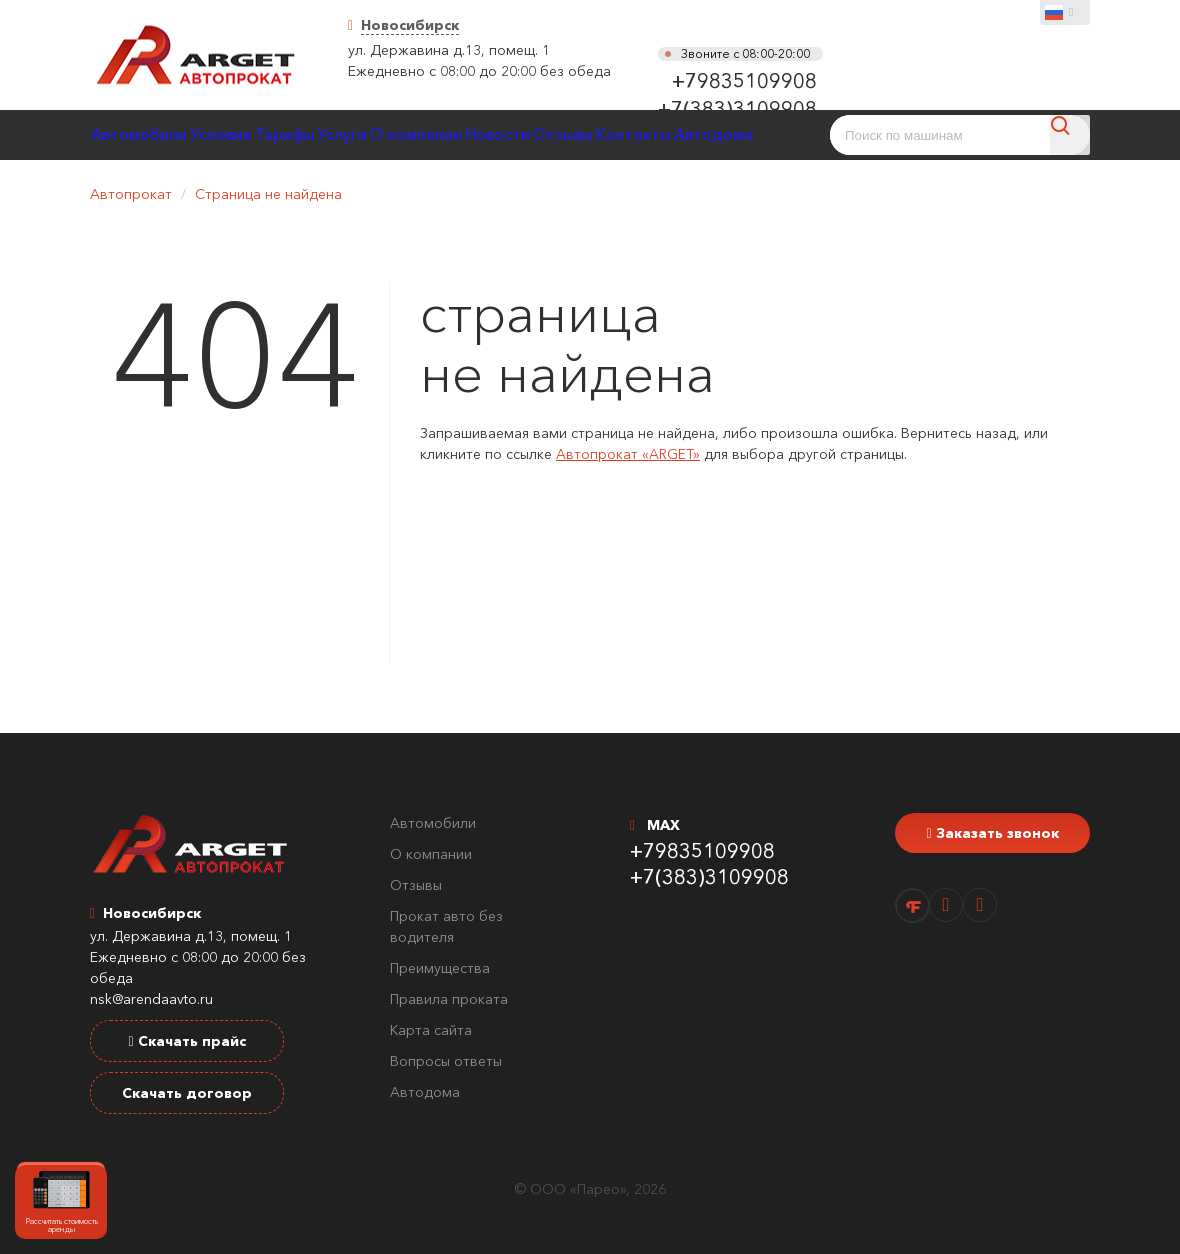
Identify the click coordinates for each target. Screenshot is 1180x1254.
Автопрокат (131, 194)
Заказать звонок (992, 833)
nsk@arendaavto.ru (151, 999)
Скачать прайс (186, 1041)
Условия (249, 134)
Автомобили (148, 134)
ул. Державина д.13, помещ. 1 (449, 50)
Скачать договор (187, 1093)
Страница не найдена (268, 194)
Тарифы (332, 134)
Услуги (409, 134)
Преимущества (440, 968)
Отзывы (686, 134)
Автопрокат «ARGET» (628, 454)
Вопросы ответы (446, 1061)
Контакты (775, 134)
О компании (502, 134)
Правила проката (449, 999)
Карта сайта (431, 1030)
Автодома (425, 1092)
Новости (602, 134)
